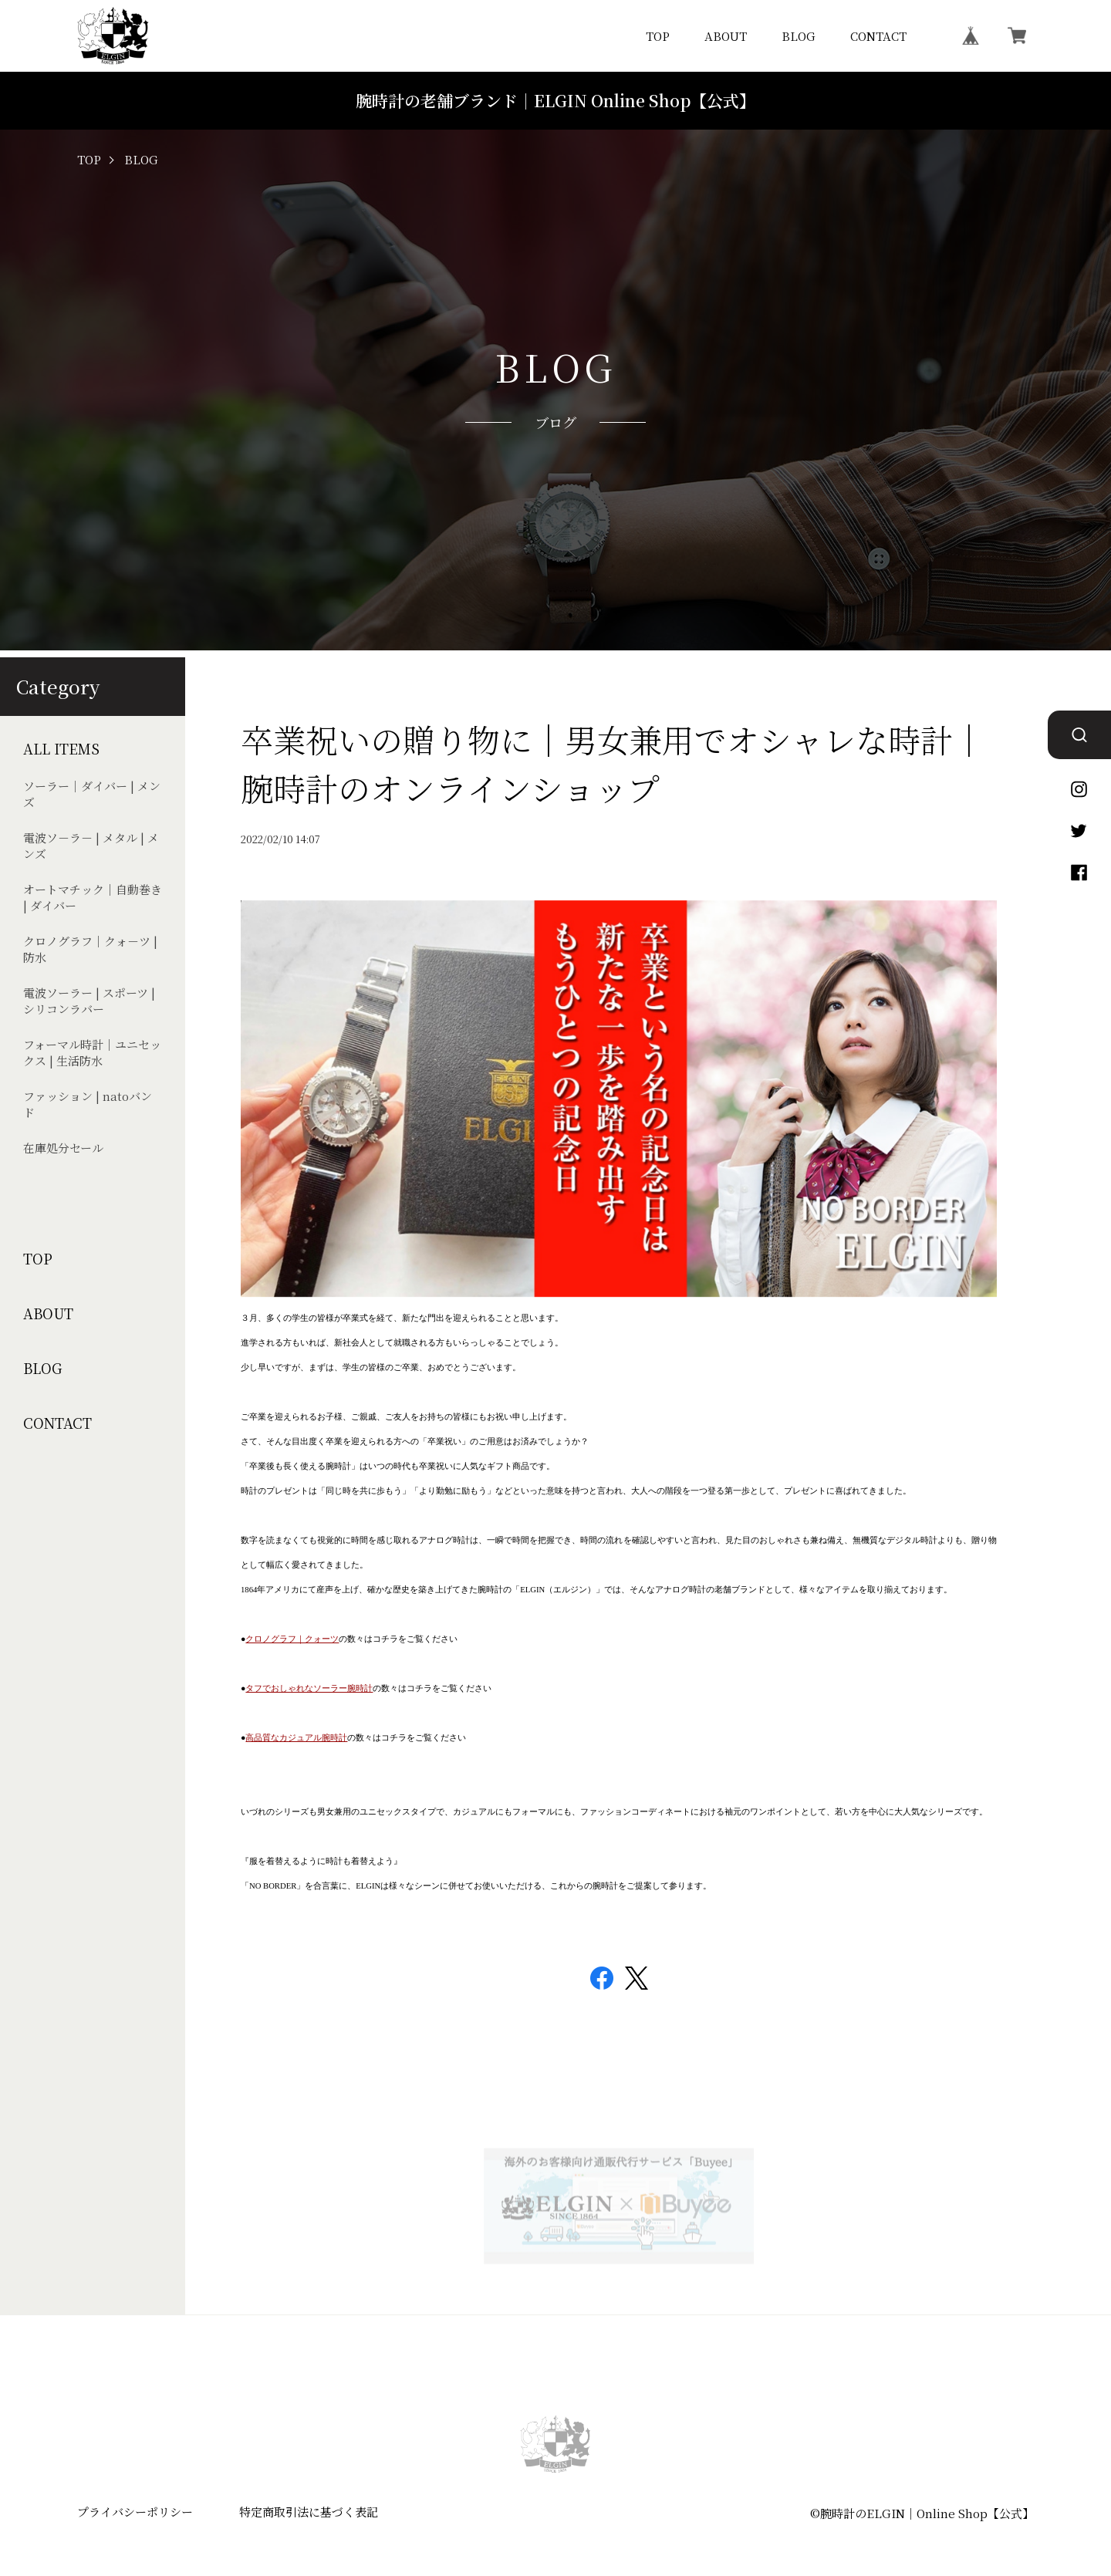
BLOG (799, 36)
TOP (658, 36)
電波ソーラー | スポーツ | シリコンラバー (89, 1000)
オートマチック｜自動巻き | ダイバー (92, 897)
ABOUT (725, 36)
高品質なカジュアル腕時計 (296, 1738)
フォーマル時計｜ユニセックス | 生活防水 (92, 1052)
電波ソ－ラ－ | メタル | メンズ (91, 845)
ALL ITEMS (61, 748)
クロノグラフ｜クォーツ (292, 1639)
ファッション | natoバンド (87, 1104)
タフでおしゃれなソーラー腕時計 (309, 1688)
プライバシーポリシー (135, 2511)
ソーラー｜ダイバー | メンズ (91, 794)
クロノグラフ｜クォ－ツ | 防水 (90, 949)
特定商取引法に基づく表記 (308, 2511)
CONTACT (878, 36)
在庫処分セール (63, 1147)
